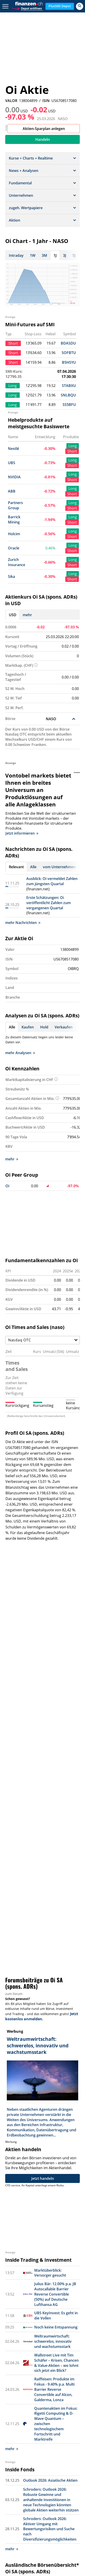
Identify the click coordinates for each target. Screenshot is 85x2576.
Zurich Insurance (16, 562)
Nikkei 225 (42, 2496)
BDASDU (68, 343)
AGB (54, 2454)
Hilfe (39, 2435)
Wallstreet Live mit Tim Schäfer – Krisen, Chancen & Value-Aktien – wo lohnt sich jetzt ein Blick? (56, 1937)
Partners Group (15, 505)
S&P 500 (63, 2496)
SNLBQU (68, 395)
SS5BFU (69, 404)
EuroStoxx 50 (20, 2491)
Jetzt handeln (42, 1753)
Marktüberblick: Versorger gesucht (50, 1847)
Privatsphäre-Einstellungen (62, 2462)
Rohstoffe (17, 2518)
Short (72, 451)
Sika (11, 576)
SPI (34, 2485)
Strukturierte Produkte (43, 2512)
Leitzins (68, 2523)
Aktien (46, 2502)
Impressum (60, 2435)
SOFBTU (69, 352)
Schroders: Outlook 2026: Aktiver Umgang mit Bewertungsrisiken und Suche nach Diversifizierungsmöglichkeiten (49, 2103)
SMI (12, 2502)
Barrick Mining (14, 519)
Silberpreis (61, 2507)
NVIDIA (14, 476)
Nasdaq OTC (12, 2168)
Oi (7, 1185)
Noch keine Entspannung (56, 1901)
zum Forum (13, 1568)
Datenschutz (61, 2441)
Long (72, 445)
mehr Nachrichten (22, 922)
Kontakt (15, 2435)
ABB (11, 491)
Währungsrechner (24, 2523)
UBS (11, 462)
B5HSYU (69, 362)
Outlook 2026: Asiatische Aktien (50, 2055)
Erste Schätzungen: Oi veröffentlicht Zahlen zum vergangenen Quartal (48, 902)
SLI (43, 2485)
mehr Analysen (20, 1052)
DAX (68, 2485)
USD (12, 614)
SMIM (55, 2485)
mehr (27, 614)
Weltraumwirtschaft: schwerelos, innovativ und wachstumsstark (53, 1916)
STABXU (69, 385)
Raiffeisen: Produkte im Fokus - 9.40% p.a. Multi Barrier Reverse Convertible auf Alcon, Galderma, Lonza (54, 1964)
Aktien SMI (18, 2485)
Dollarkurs (18, 2507)
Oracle (13, 548)
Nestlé (13, 448)
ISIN (46, 100)
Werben (42, 2441)
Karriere (16, 2441)
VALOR (11, 100)
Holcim (14, 533)
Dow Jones (45, 2491)
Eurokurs (39, 2507)
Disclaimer (60, 2448)
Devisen (63, 2502)
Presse (15, 2448)
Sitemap (16, 2454)
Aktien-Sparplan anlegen (44, 128)
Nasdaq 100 (19, 2496)
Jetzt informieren (21, 833)
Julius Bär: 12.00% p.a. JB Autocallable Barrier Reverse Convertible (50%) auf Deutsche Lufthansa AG (55, 1869)
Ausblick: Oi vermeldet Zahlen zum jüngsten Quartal (52, 881)
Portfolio (38, 2518)
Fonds (14, 2512)
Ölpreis (51, 2523)
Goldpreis (28, 2502)
